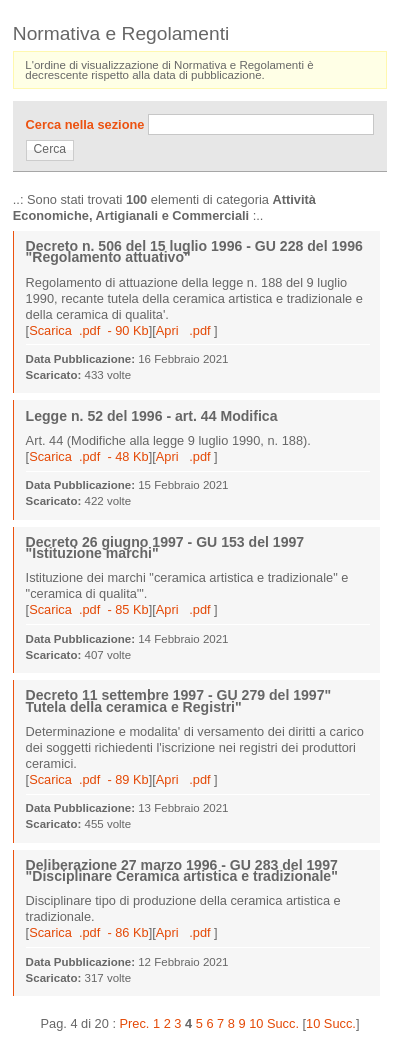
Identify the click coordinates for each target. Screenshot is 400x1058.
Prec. (135, 1023)
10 (256, 1023)
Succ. (283, 1023)
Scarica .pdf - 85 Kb (89, 609)
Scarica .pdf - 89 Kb (89, 779)
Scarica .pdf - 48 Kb (89, 456)
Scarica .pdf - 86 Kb (89, 932)
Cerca (50, 149)
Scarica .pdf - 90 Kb (89, 330)
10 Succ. (331, 1023)
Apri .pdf (185, 330)
